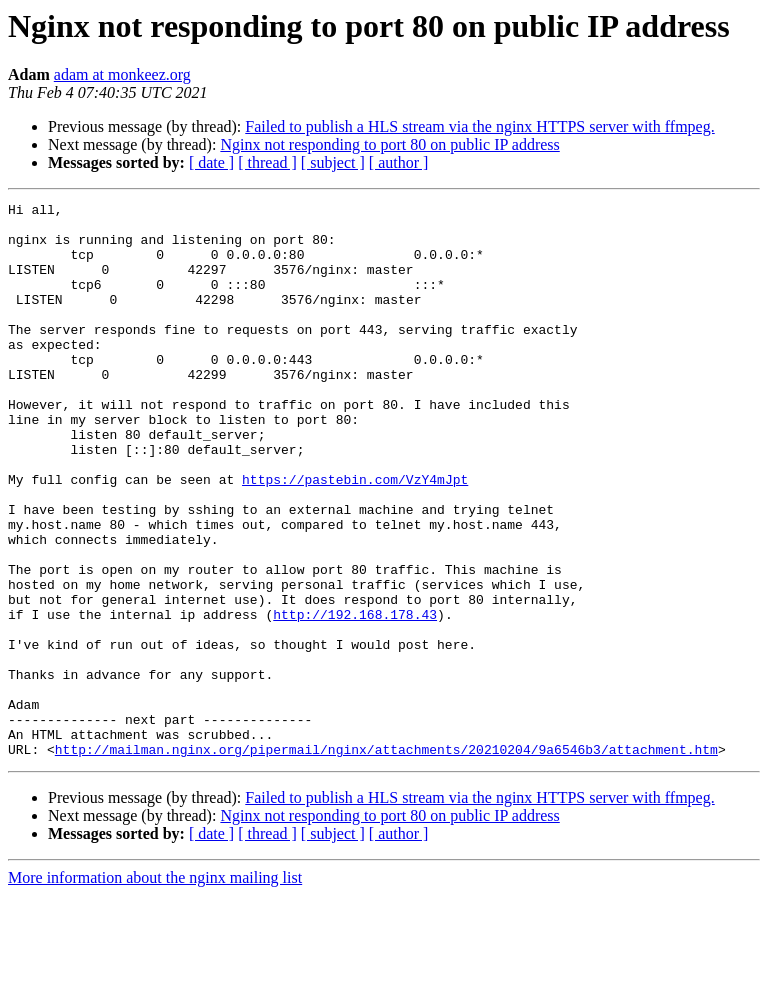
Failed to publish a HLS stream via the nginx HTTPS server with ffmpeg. (479, 126)
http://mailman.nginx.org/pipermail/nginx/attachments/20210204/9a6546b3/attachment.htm (386, 860)
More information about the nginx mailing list (155, 988)
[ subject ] (333, 162)
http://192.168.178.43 (355, 698)
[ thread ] (267, 162)
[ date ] (211, 162)
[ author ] (399, 162)
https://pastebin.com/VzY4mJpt (355, 536)
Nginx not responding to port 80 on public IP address (389, 144)
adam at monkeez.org (122, 74)
